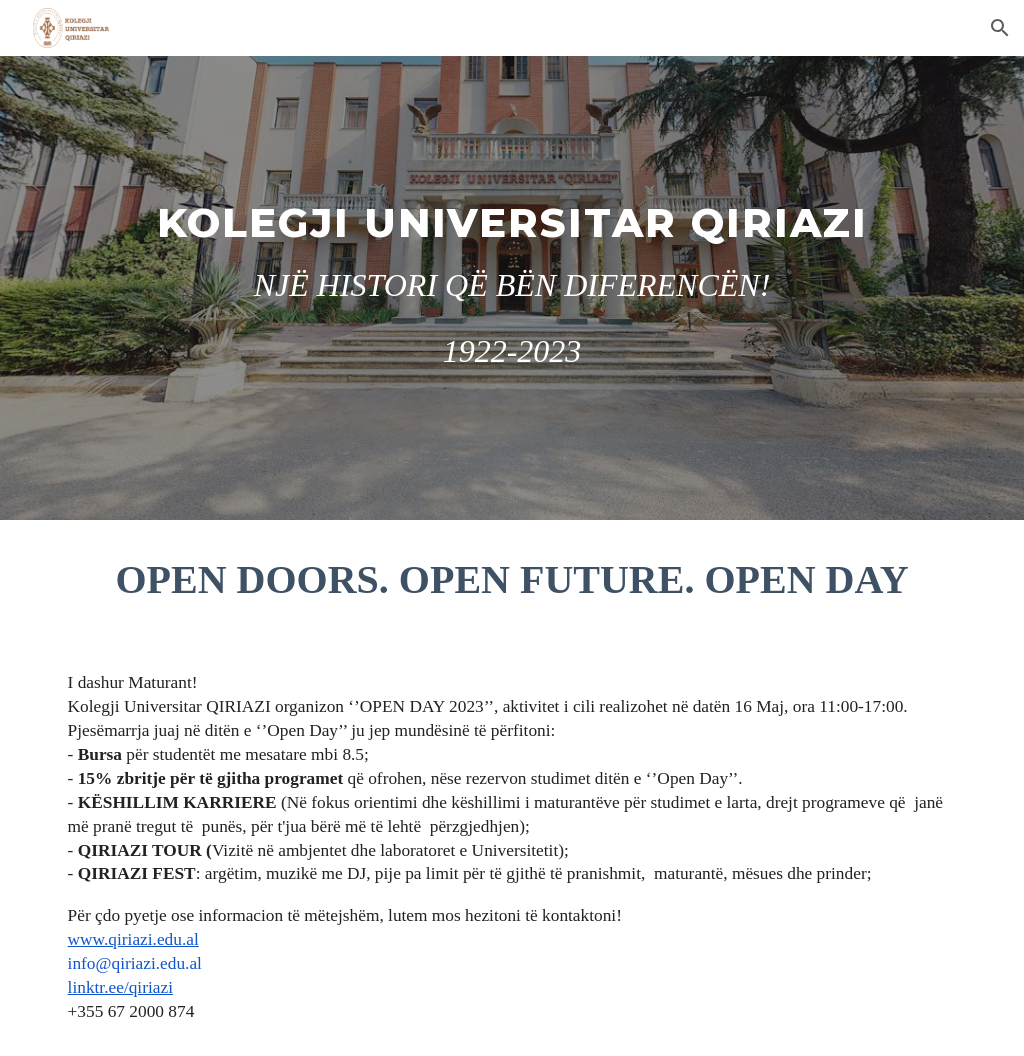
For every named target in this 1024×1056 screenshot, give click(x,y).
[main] (512, 288)
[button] (1000, 28)
